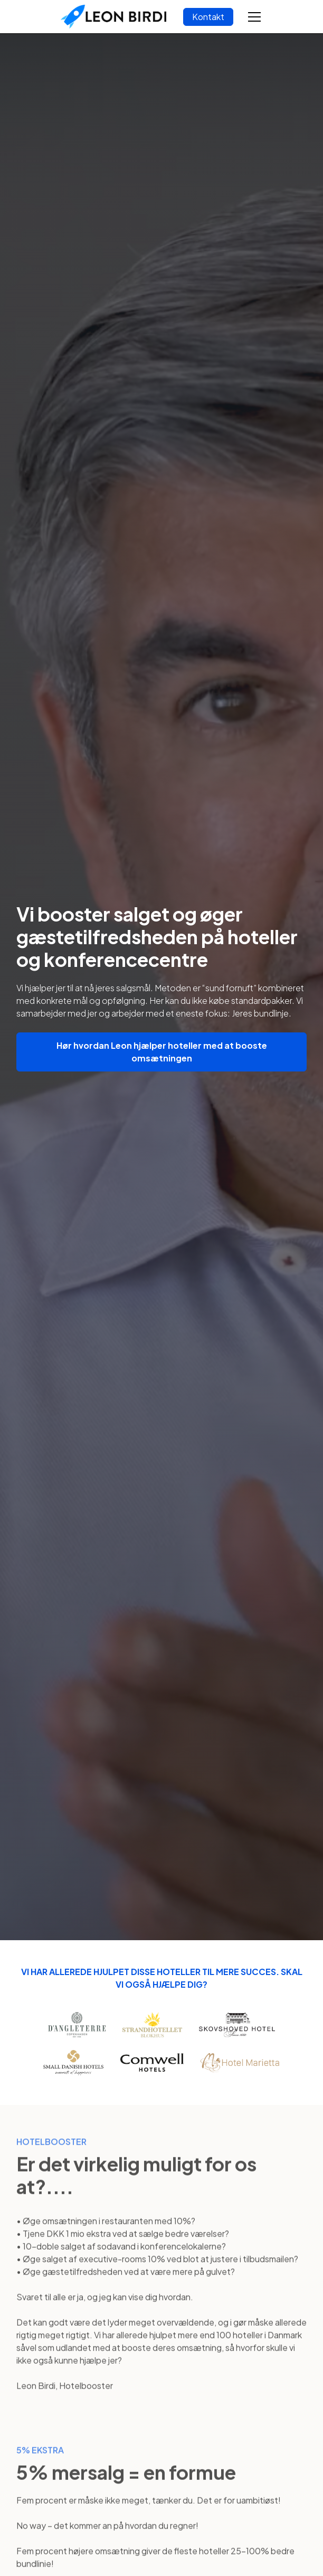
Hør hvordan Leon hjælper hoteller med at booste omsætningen (161, 1052)
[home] (113, 17)
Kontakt (208, 16)
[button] (252, 17)
